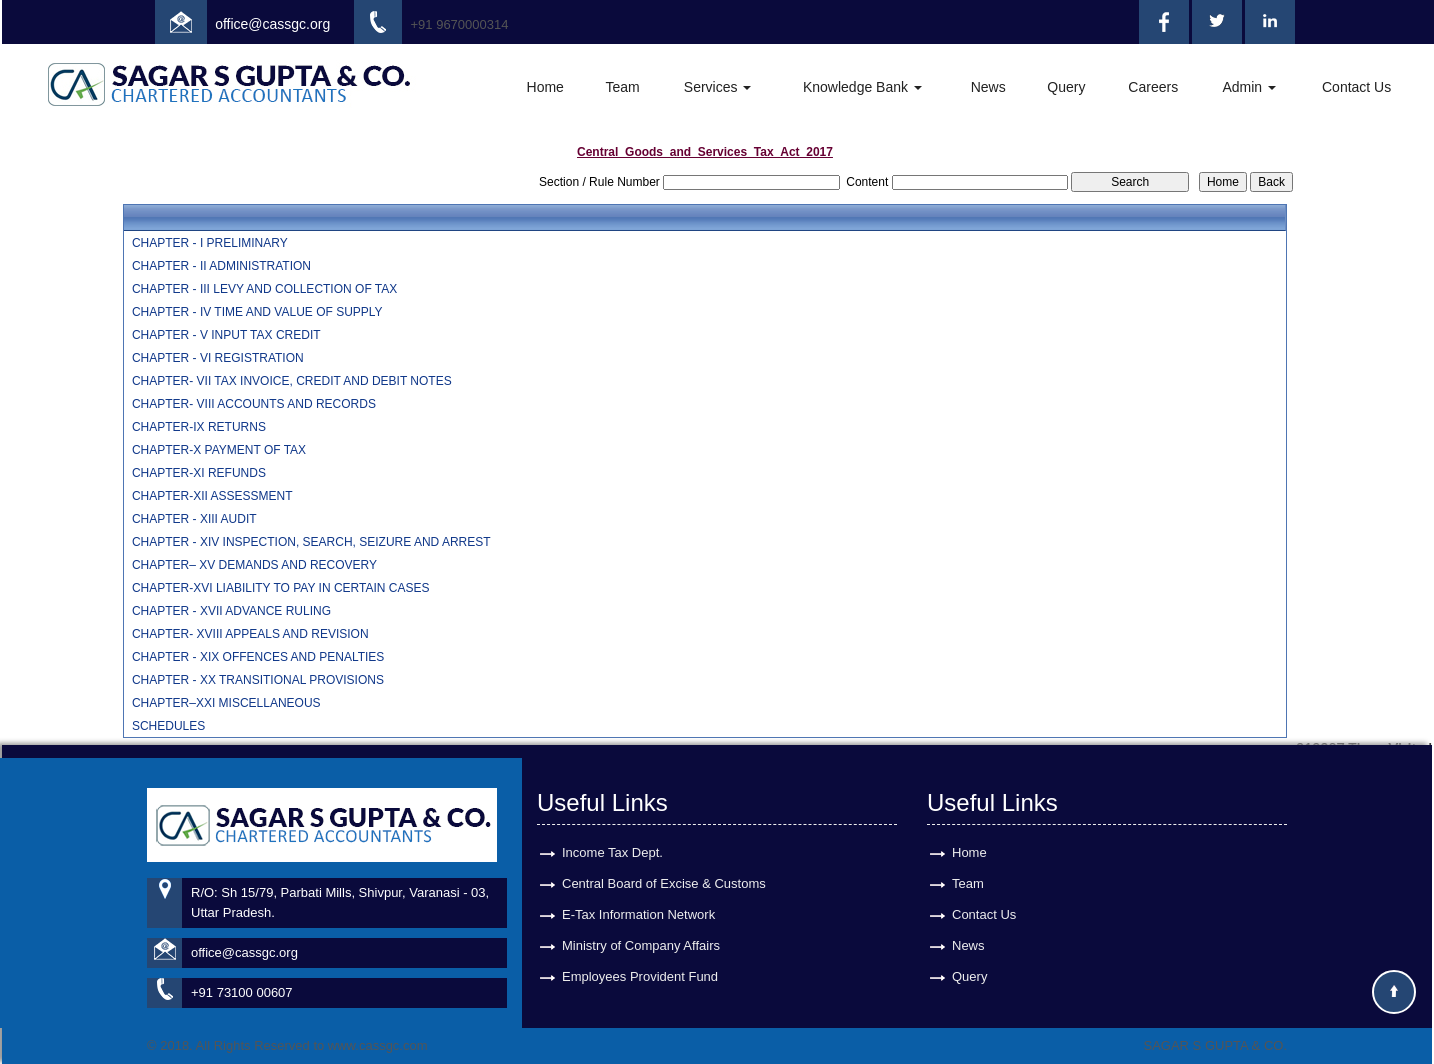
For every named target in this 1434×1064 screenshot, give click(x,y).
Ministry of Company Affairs (641, 927)
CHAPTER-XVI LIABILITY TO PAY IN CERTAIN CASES (281, 588)
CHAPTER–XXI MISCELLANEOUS (226, 703)
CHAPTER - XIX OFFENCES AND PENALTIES (258, 657)
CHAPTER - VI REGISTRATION (218, 358)
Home (545, 87)
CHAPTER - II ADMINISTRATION (221, 266)
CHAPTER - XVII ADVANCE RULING (231, 611)
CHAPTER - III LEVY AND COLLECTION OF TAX (264, 289)
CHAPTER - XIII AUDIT (194, 519)
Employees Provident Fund (640, 958)
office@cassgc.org (272, 24)
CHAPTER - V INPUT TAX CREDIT (226, 335)
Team (622, 87)
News (988, 87)
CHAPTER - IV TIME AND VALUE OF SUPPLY (257, 312)
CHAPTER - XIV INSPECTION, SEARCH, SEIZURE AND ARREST (311, 542)
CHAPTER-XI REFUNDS (199, 473)
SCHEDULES (168, 726)
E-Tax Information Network (638, 896)
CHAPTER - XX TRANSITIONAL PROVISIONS (258, 680)
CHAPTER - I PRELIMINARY (210, 243)
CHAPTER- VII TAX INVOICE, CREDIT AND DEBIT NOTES (292, 381)
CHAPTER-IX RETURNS (199, 427)
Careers (1153, 87)
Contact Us (1356, 87)
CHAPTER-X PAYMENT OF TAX (219, 450)
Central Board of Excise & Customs (664, 865)
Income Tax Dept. (612, 834)
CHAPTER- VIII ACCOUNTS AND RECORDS (254, 404)
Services (718, 87)
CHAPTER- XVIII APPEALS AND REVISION (250, 634)
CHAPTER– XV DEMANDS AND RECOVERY (254, 565)
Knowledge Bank (862, 87)
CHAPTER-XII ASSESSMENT (212, 496)
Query (1066, 87)
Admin (1249, 87)
